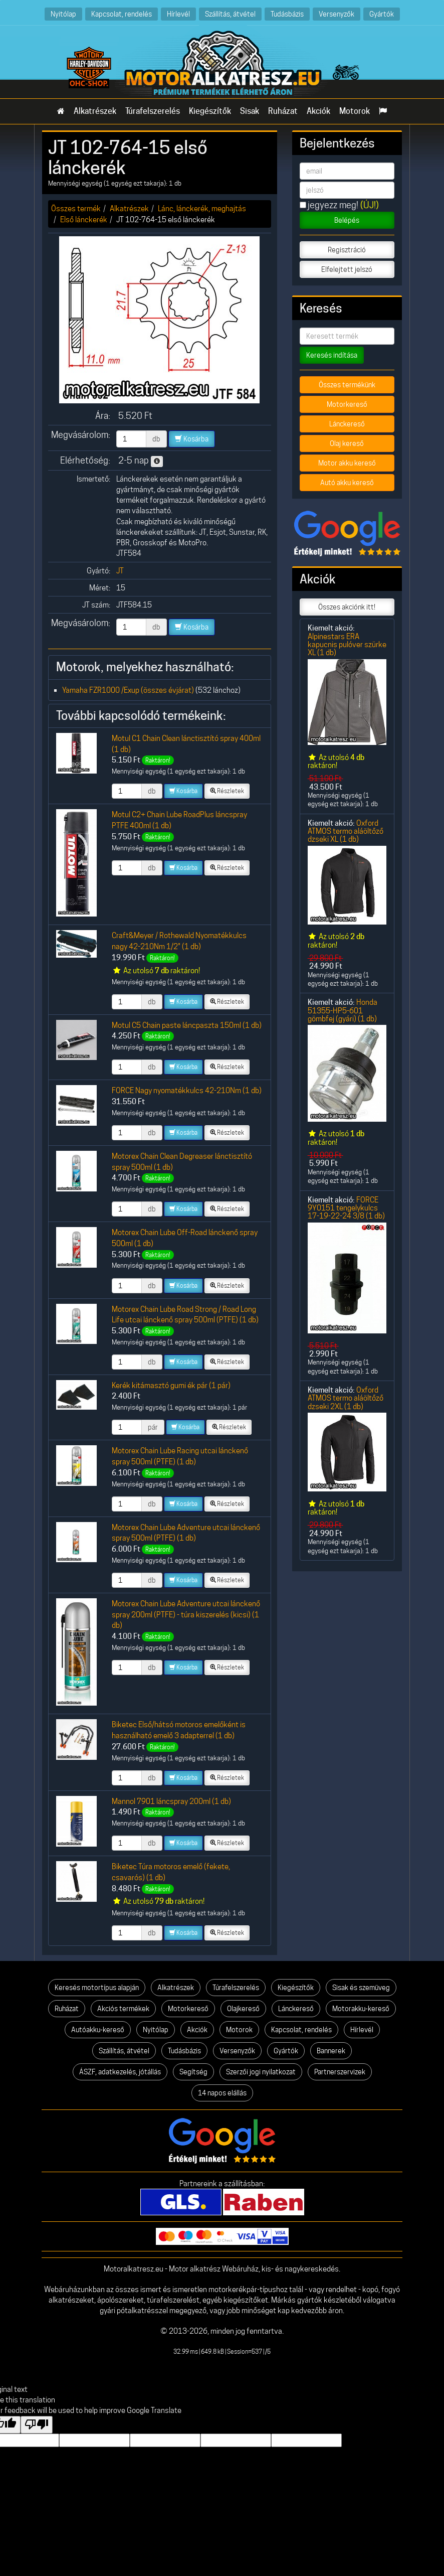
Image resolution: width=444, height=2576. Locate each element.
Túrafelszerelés (152, 111)
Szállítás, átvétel (230, 14)
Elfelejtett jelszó (346, 269)
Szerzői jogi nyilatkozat (261, 2072)
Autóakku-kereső (97, 2030)
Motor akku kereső (347, 463)
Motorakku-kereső (360, 2009)
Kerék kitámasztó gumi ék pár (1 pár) (171, 1385)
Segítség (193, 2072)
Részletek (227, 791)
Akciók (318, 111)
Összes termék (76, 208)
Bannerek (331, 2051)
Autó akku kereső (347, 483)
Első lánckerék (83, 219)
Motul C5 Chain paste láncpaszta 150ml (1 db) (187, 1025)
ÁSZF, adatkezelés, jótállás (120, 2072)
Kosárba (191, 439)
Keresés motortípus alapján (97, 1988)
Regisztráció (347, 250)
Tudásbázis (287, 14)
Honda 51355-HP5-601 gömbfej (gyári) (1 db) (342, 1010)
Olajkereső (243, 2009)
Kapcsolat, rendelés (121, 14)
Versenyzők (336, 14)
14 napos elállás (222, 2093)
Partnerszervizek (339, 2072)
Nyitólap (63, 14)
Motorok (354, 111)
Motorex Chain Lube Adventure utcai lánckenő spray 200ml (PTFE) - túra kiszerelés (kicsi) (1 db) (186, 1614)
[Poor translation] (37, 2425)
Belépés (346, 220)
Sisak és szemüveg (361, 1988)
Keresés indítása (331, 355)
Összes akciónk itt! (346, 607)
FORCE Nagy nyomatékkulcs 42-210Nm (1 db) (187, 1090)
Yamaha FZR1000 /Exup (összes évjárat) (128, 690)
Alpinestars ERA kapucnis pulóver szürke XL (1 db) (347, 644)
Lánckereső (347, 424)
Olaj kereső (347, 443)
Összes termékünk (347, 385)
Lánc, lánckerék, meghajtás (202, 208)
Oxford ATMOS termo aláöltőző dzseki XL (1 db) (345, 831)
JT (120, 570)
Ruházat (283, 111)
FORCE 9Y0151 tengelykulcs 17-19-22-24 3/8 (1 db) (346, 1208)
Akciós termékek (123, 2009)
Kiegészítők (210, 111)
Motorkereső (347, 404)
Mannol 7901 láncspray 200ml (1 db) (171, 1801)
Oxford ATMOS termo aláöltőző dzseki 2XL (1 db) (345, 1398)
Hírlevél (178, 14)
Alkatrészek (95, 111)
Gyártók (381, 14)
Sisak (249, 111)
